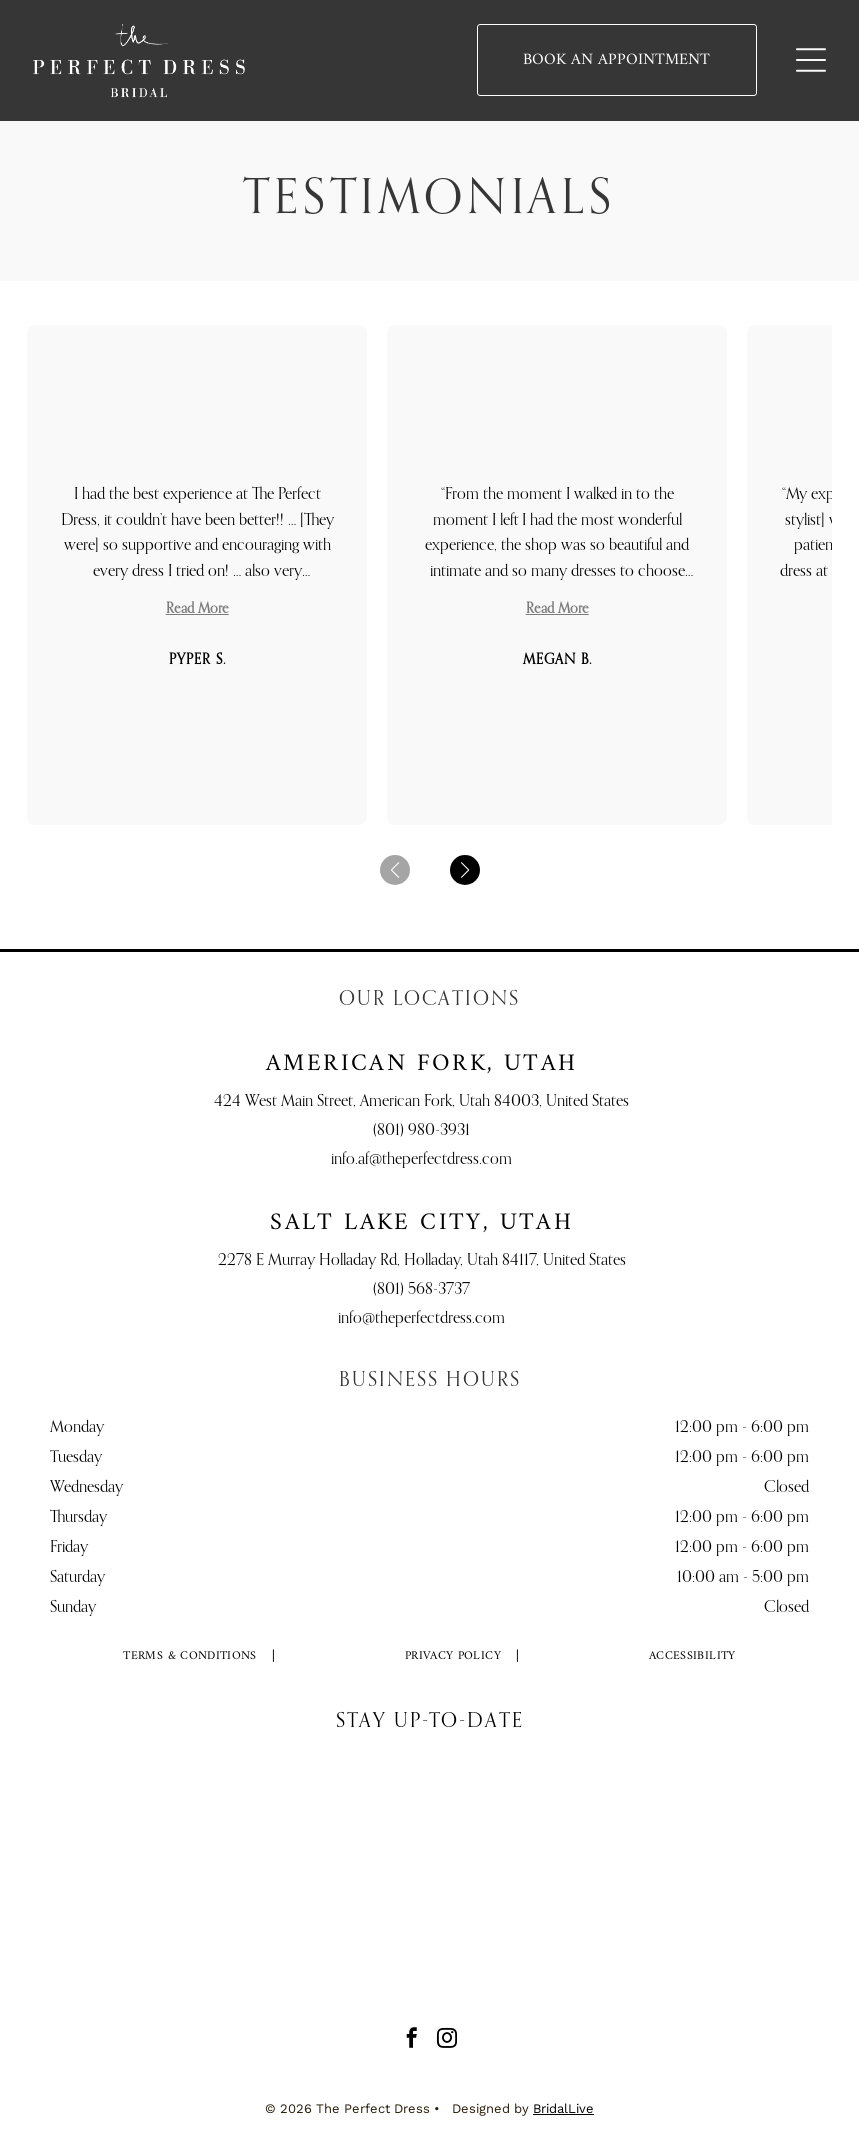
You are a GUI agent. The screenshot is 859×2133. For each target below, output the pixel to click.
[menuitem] (190, 1657)
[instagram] (447, 2040)
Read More (197, 609)
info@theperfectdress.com (421, 1319)
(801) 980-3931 (421, 1131)
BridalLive (563, 2108)
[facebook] (412, 2040)
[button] (465, 870)
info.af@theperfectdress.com (421, 1160)
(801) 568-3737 (421, 1290)
